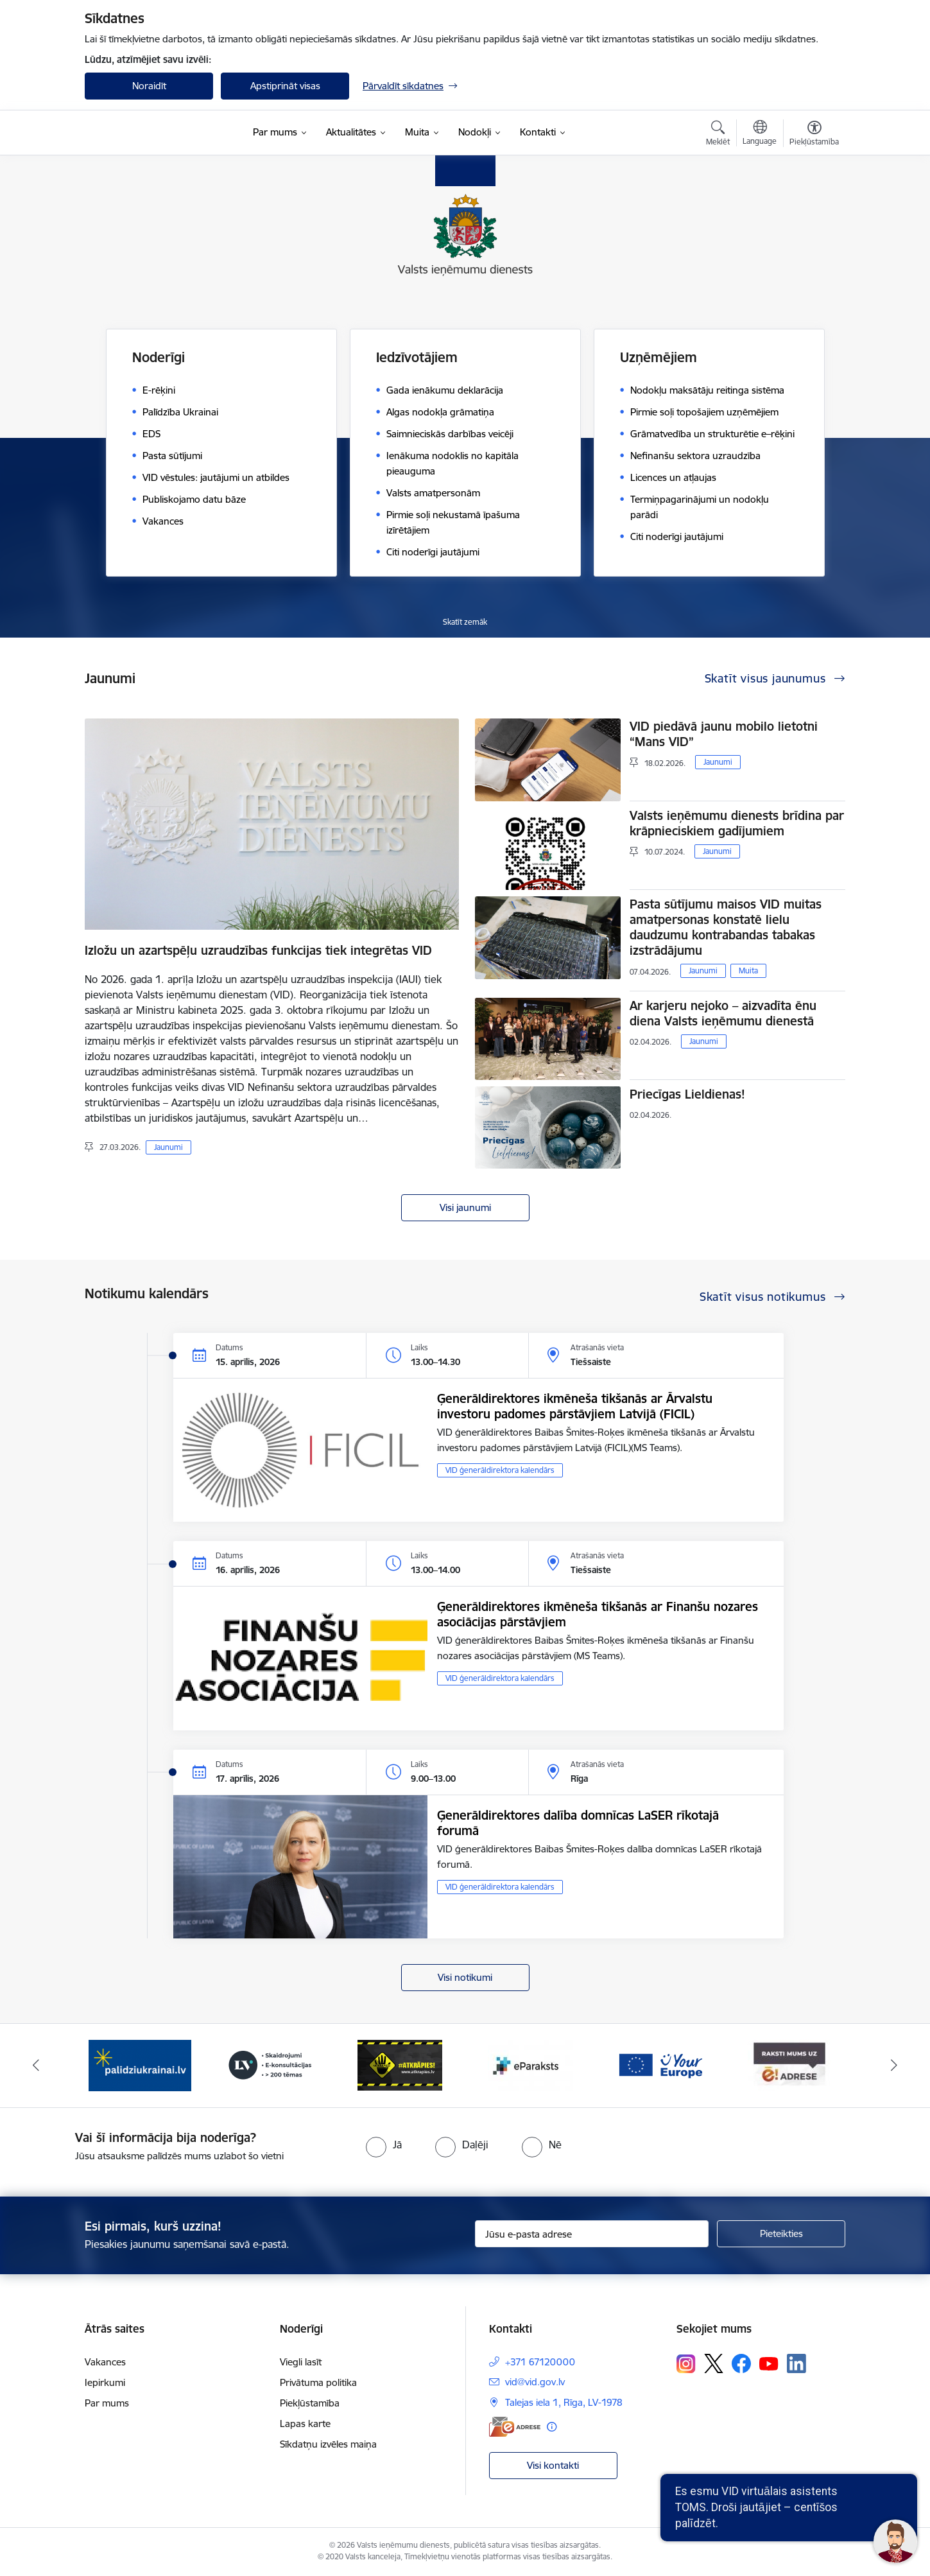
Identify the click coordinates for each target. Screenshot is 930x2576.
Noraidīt (149, 86)
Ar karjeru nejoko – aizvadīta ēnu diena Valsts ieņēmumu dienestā (723, 1013)
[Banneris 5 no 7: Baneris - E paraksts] (530, 2064)
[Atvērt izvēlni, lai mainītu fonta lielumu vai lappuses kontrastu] (814, 134)
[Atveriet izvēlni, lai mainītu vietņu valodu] (759, 134)
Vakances (105, 2362)
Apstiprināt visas (285, 86)
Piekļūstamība (310, 2403)
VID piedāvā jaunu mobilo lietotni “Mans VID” (724, 733)
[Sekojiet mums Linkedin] (796, 2363)
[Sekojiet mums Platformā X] (713, 2363)
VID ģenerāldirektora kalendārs (500, 1470)
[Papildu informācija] (551, 2427)
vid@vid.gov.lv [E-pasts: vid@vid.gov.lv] (535, 2382)
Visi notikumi (465, 1977)
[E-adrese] (514, 2426)
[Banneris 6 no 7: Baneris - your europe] (659, 2064)
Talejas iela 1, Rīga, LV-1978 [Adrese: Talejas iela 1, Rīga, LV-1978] (564, 2402)
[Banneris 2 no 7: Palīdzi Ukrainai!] (140, 2064)
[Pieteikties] (781, 2233)
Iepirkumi (105, 2382)
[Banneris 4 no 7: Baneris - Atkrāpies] (399, 2064)
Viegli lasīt (301, 2362)
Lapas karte (305, 2423)
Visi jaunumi (465, 1207)
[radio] (384, 2144)
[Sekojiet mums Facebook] (741, 2363)
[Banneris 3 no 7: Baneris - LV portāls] (270, 2064)
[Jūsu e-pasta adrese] (592, 2233)
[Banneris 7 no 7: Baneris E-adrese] (790, 2064)
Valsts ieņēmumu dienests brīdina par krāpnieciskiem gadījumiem (737, 823)
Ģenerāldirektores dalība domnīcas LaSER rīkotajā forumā (578, 1822)
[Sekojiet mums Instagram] (686, 2363)
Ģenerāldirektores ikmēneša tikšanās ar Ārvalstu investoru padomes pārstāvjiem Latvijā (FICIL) (574, 1406)
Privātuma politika (318, 2382)
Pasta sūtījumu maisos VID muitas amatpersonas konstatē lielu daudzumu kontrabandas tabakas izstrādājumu (726, 927)
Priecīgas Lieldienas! (687, 1094)
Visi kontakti (553, 2465)
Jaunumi (168, 1147)
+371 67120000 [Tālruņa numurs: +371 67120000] (540, 2362)
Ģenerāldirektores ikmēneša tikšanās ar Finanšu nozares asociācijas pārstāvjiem (597, 1614)
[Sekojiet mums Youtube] (769, 2363)
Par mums (107, 2403)
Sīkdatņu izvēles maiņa (328, 2444)
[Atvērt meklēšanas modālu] (718, 134)
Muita (748, 970)
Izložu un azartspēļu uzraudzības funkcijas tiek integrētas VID (258, 950)
